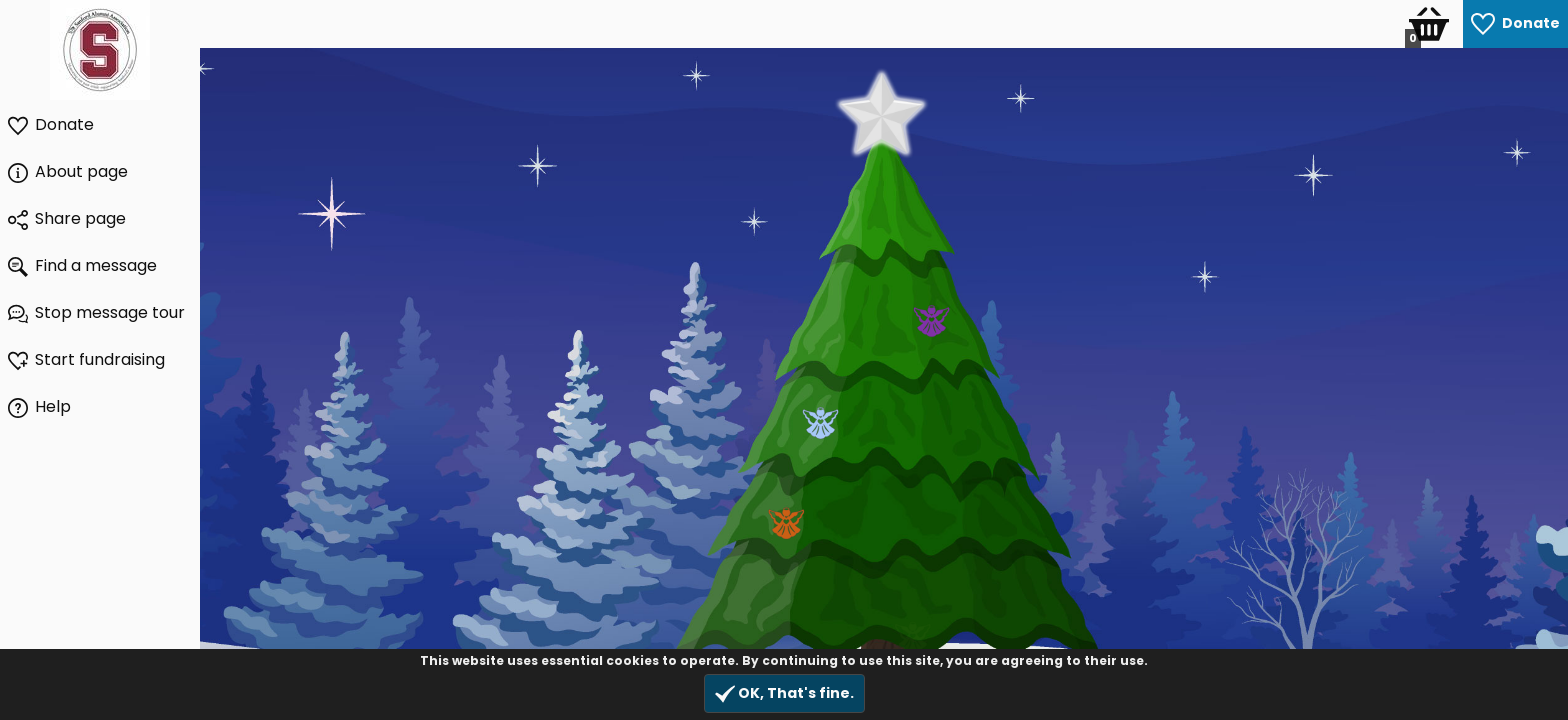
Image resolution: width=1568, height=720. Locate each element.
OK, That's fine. (784, 693)
